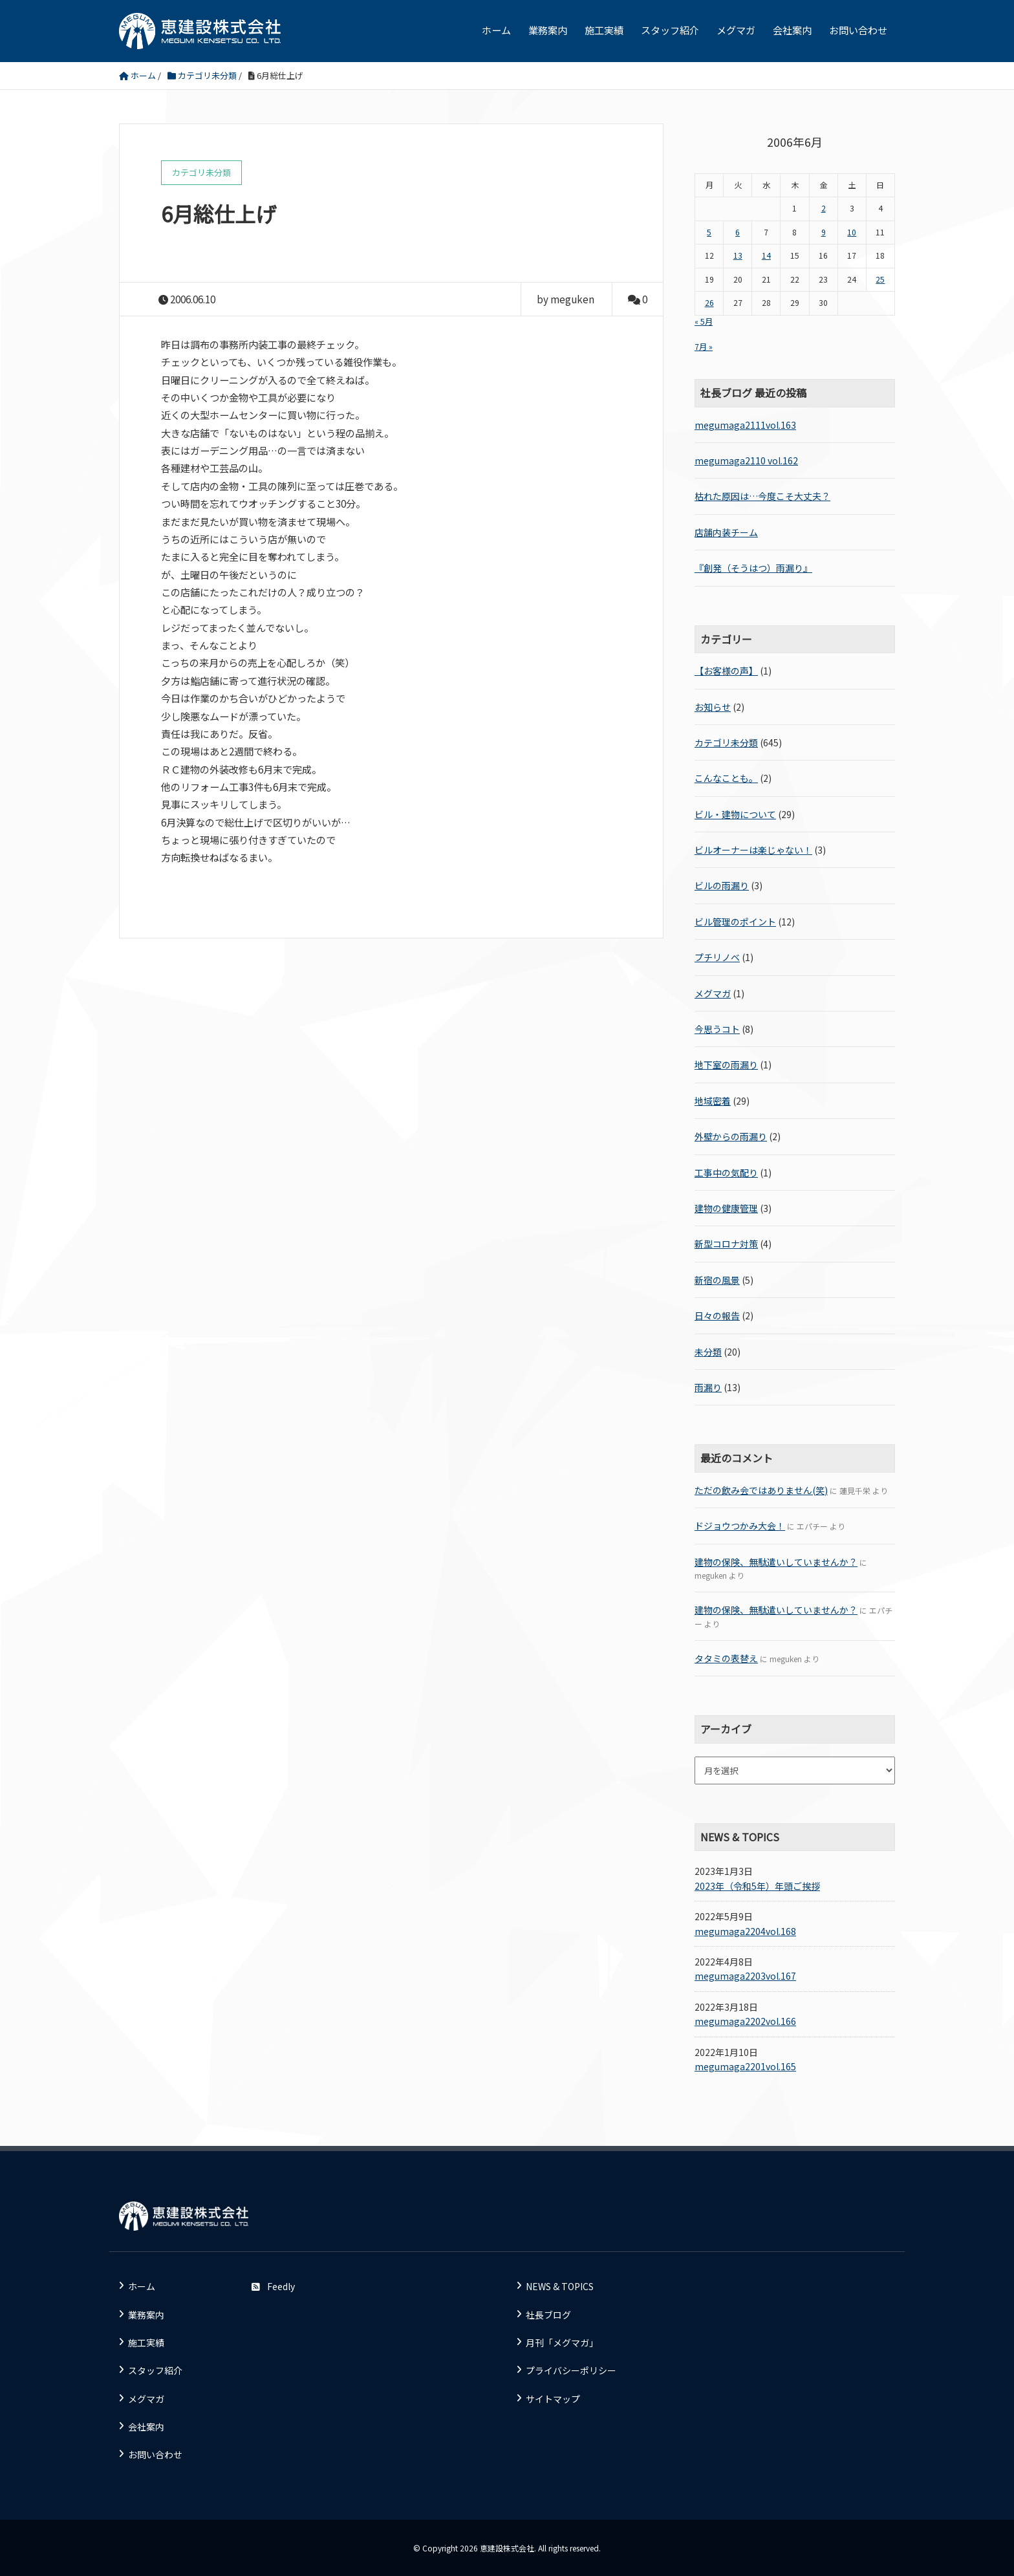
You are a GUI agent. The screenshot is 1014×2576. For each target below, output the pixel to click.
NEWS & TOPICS (560, 2286)
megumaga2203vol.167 (745, 1975)
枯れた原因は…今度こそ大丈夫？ (762, 496)
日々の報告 (717, 1315)
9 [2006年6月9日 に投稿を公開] (823, 232)
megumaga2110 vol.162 (746, 460)
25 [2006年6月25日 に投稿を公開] (880, 279)
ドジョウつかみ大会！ (740, 1525)
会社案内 (792, 30)
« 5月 (704, 321)
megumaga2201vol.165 (745, 2066)
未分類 (708, 1351)
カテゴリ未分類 (726, 742)
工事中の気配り (726, 1172)
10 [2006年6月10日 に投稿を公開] (851, 232)
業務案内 (547, 30)
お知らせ (713, 706)
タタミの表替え (726, 1658)
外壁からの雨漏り (731, 1136)
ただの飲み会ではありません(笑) (761, 1490)
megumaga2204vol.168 (745, 1931)
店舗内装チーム (726, 532)
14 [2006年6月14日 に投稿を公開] (766, 255)
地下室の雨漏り (726, 1064)
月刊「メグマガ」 (562, 2342)
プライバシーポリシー (571, 2370)
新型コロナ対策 (726, 1243)
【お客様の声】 (726, 670)
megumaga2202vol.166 (745, 2021)
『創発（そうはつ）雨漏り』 (753, 567)
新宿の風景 (717, 1279)
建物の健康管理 (726, 1208)
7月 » (704, 346)
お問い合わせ (858, 30)
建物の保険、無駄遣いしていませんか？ (776, 1561)
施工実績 (604, 30)
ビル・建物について (735, 814)
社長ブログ (548, 2314)
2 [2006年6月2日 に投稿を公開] (823, 208)
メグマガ (736, 30)
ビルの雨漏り (722, 885)
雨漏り (708, 1387)
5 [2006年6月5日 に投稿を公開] (709, 232)
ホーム (496, 30)
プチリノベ (717, 957)
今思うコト (717, 1029)
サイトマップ (553, 2398)
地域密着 (713, 1100)
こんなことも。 (726, 778)
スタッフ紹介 (670, 30)
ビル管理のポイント (735, 921)
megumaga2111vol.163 (745, 424)
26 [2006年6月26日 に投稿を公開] (709, 302)
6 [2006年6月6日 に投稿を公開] (737, 232)
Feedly (273, 2286)
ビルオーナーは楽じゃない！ (753, 849)
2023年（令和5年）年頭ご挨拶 (757, 1885)
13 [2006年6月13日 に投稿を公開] (737, 255)
